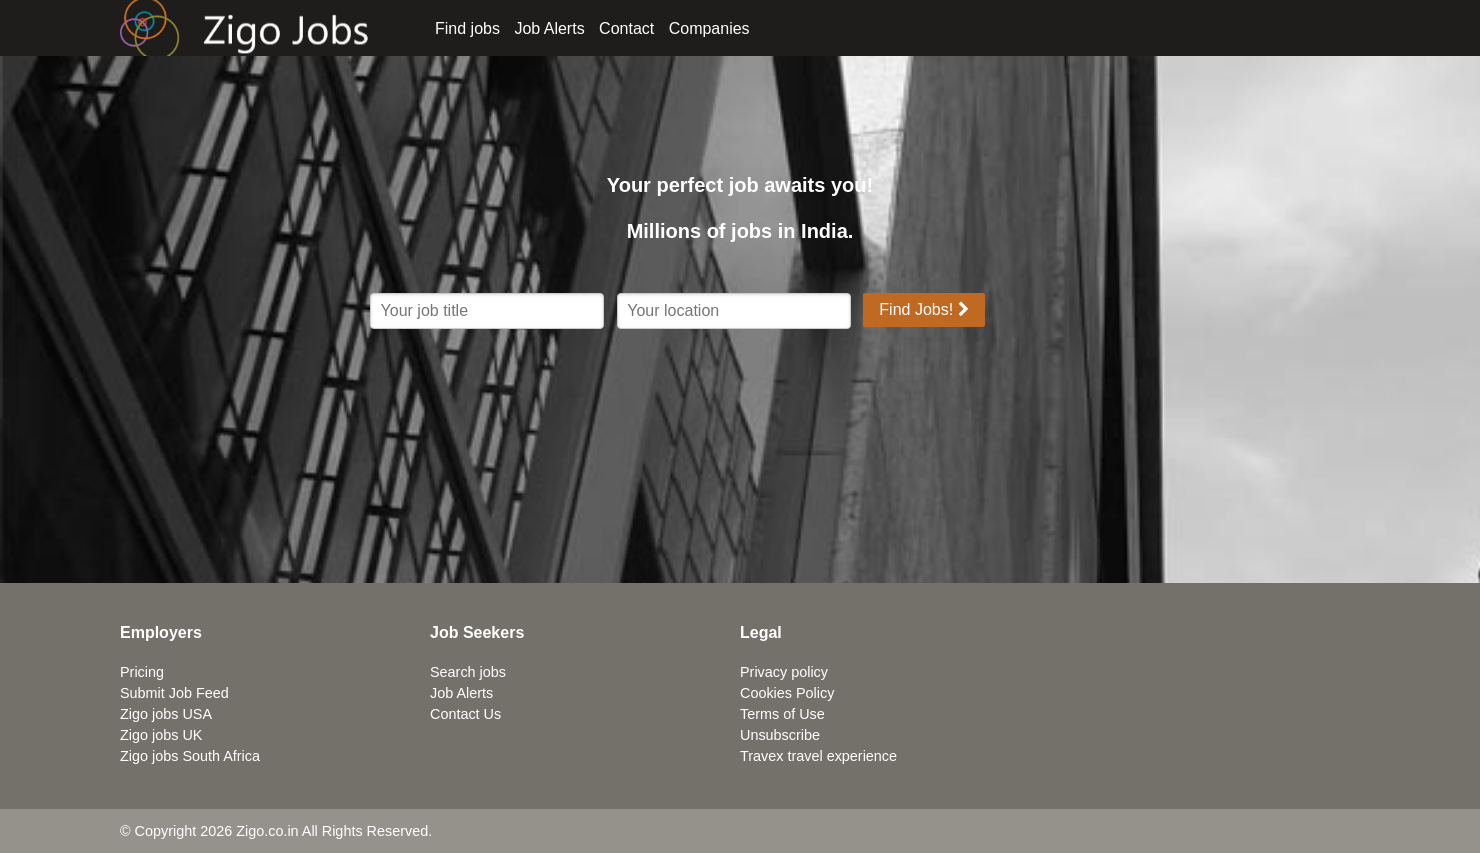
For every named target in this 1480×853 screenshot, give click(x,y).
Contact (626, 28)
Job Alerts (549, 28)
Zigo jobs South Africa (190, 756)
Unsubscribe (780, 735)
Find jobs (467, 28)
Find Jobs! (923, 309)
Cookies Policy (787, 693)
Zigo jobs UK (161, 735)
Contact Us (465, 714)
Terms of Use (782, 714)
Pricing (142, 672)
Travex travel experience (818, 756)
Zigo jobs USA (166, 714)
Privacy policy (784, 672)
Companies (709, 28)
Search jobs (468, 672)
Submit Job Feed (174, 693)
